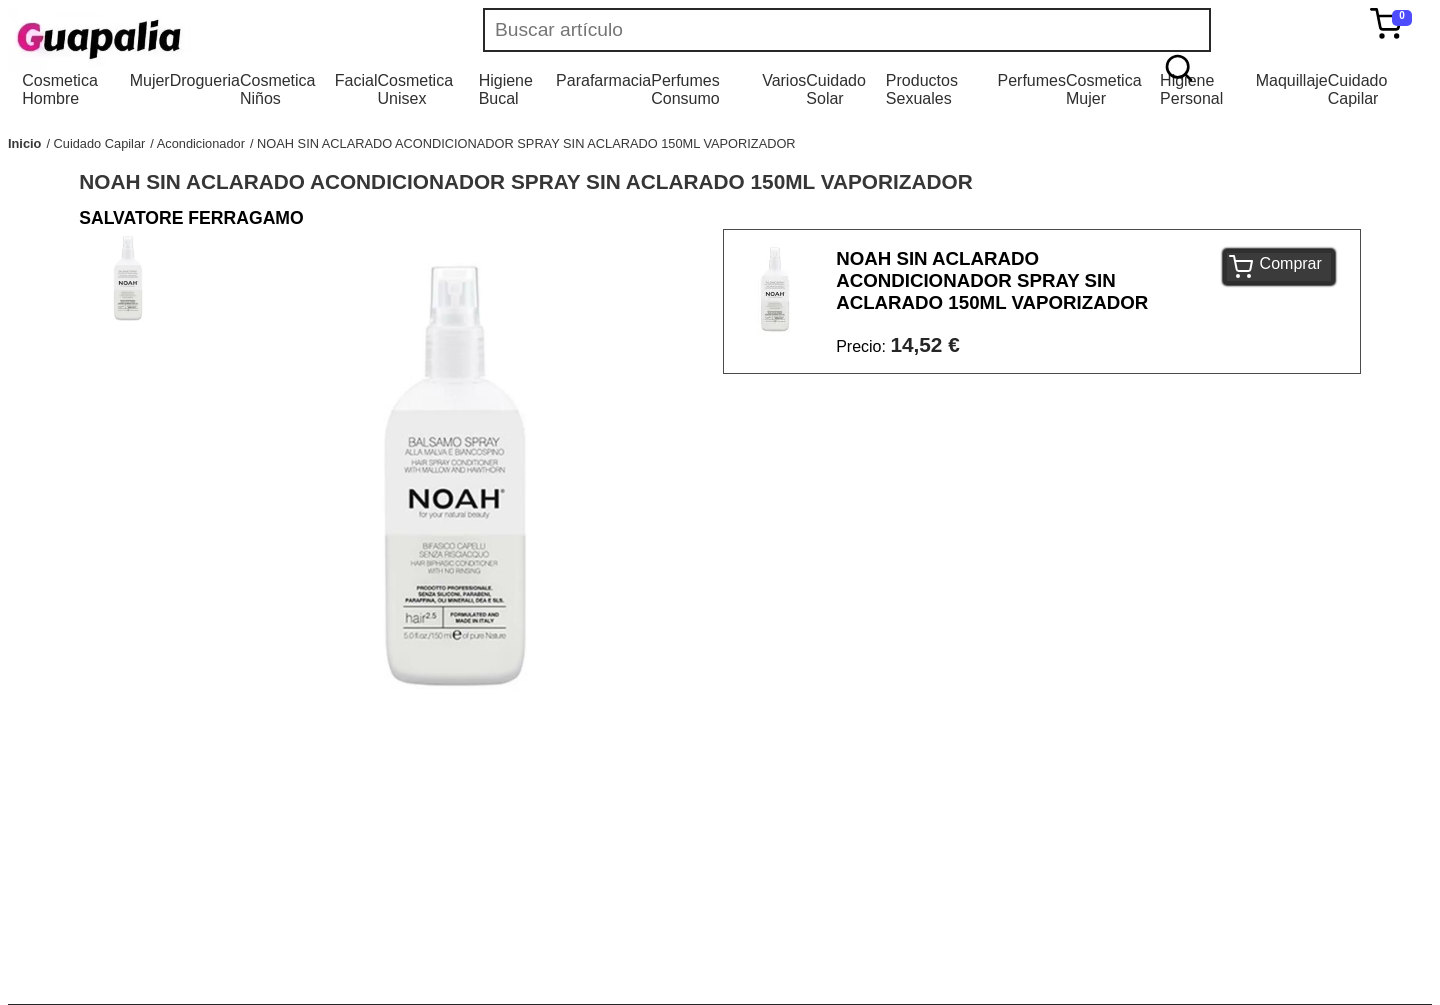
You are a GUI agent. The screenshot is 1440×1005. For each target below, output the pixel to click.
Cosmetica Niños (278, 89)
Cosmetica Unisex (415, 89)
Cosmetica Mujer (1104, 89)
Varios (784, 80)
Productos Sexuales (922, 89)
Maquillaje (1292, 80)
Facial (356, 80)
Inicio (24, 143)
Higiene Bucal (506, 89)
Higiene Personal (1191, 89)
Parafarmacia (603, 80)
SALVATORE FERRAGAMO (191, 218)
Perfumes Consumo (685, 89)
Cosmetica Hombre (60, 89)
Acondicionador (201, 143)
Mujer (150, 80)
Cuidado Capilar (1358, 89)
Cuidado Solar (836, 89)
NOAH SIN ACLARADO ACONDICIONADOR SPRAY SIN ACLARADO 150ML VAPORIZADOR (526, 143)
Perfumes (1031, 80)
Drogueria (205, 80)
